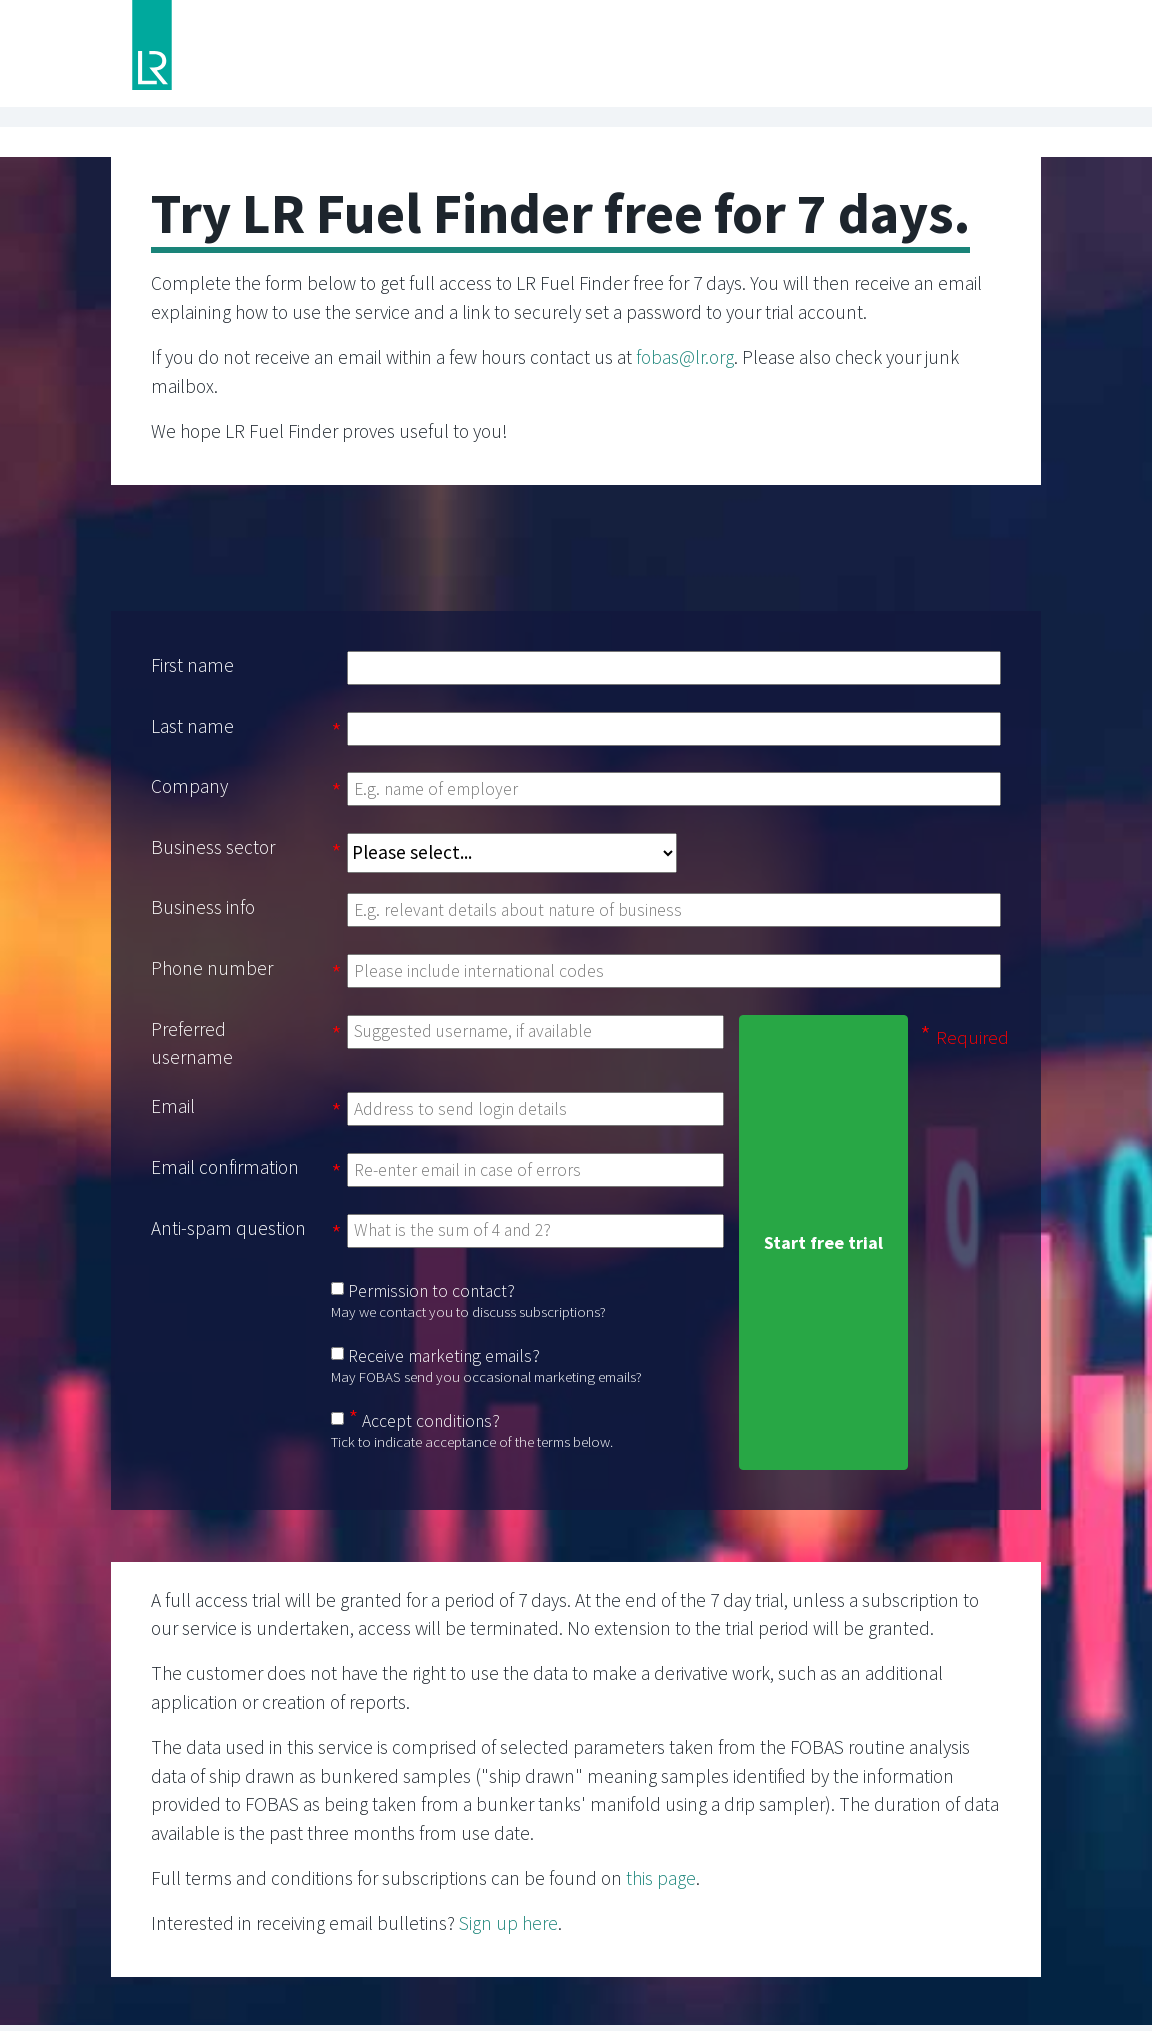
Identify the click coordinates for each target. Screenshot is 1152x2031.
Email (173, 1106)
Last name (192, 726)
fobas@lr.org (685, 357)
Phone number (212, 968)
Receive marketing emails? (444, 1356)
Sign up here (508, 1923)
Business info (203, 907)
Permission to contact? (431, 1291)
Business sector (213, 847)
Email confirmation (225, 1167)
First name (192, 665)
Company (189, 786)
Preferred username (192, 1043)
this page (661, 1878)
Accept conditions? (431, 1421)
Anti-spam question (228, 1228)
